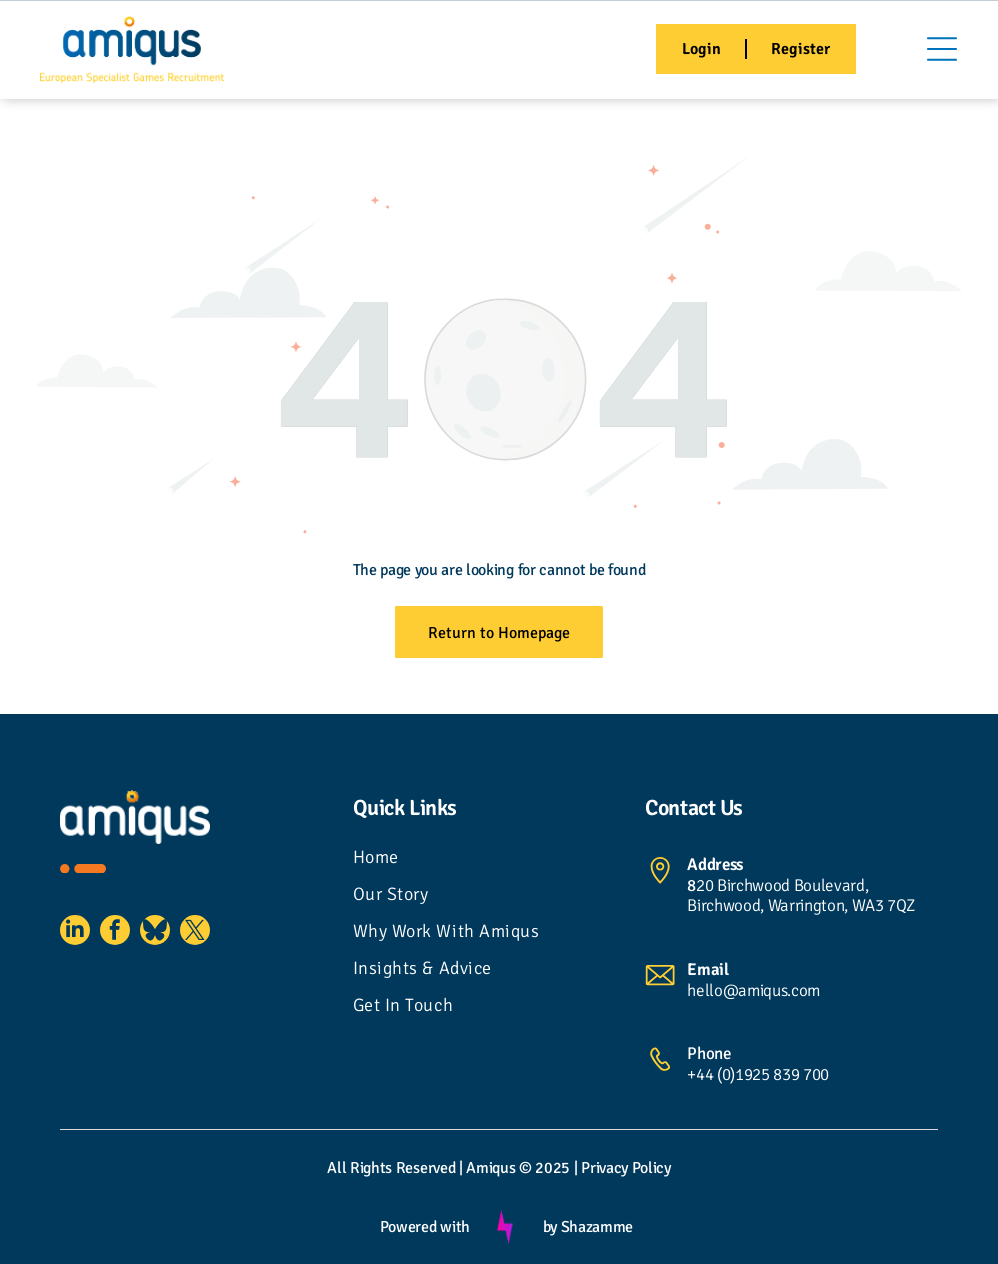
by (550, 1227)
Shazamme (597, 1227)
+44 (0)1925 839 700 (758, 1074)
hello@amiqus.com (753, 990)
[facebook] (115, 932)
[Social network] (155, 932)
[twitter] (195, 932)
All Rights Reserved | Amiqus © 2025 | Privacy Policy (498, 1168)
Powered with (425, 1227)
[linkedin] (75, 932)
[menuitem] (499, 859)
